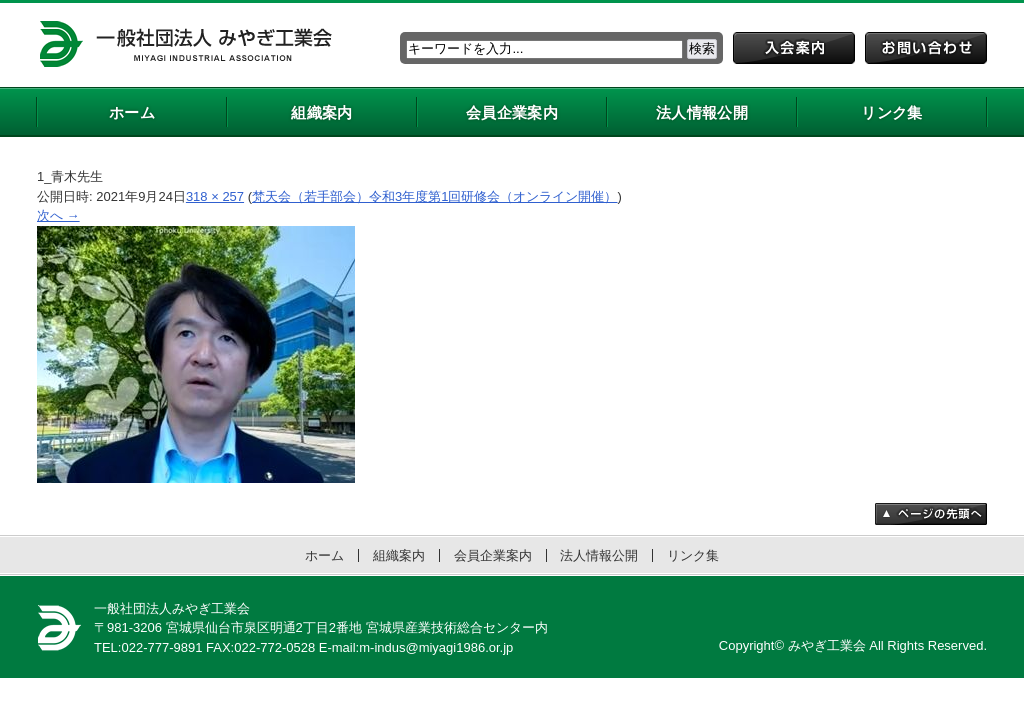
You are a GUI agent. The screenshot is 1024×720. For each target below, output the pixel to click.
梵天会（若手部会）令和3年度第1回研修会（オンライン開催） (434, 196)
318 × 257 (215, 196)
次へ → (58, 215)
